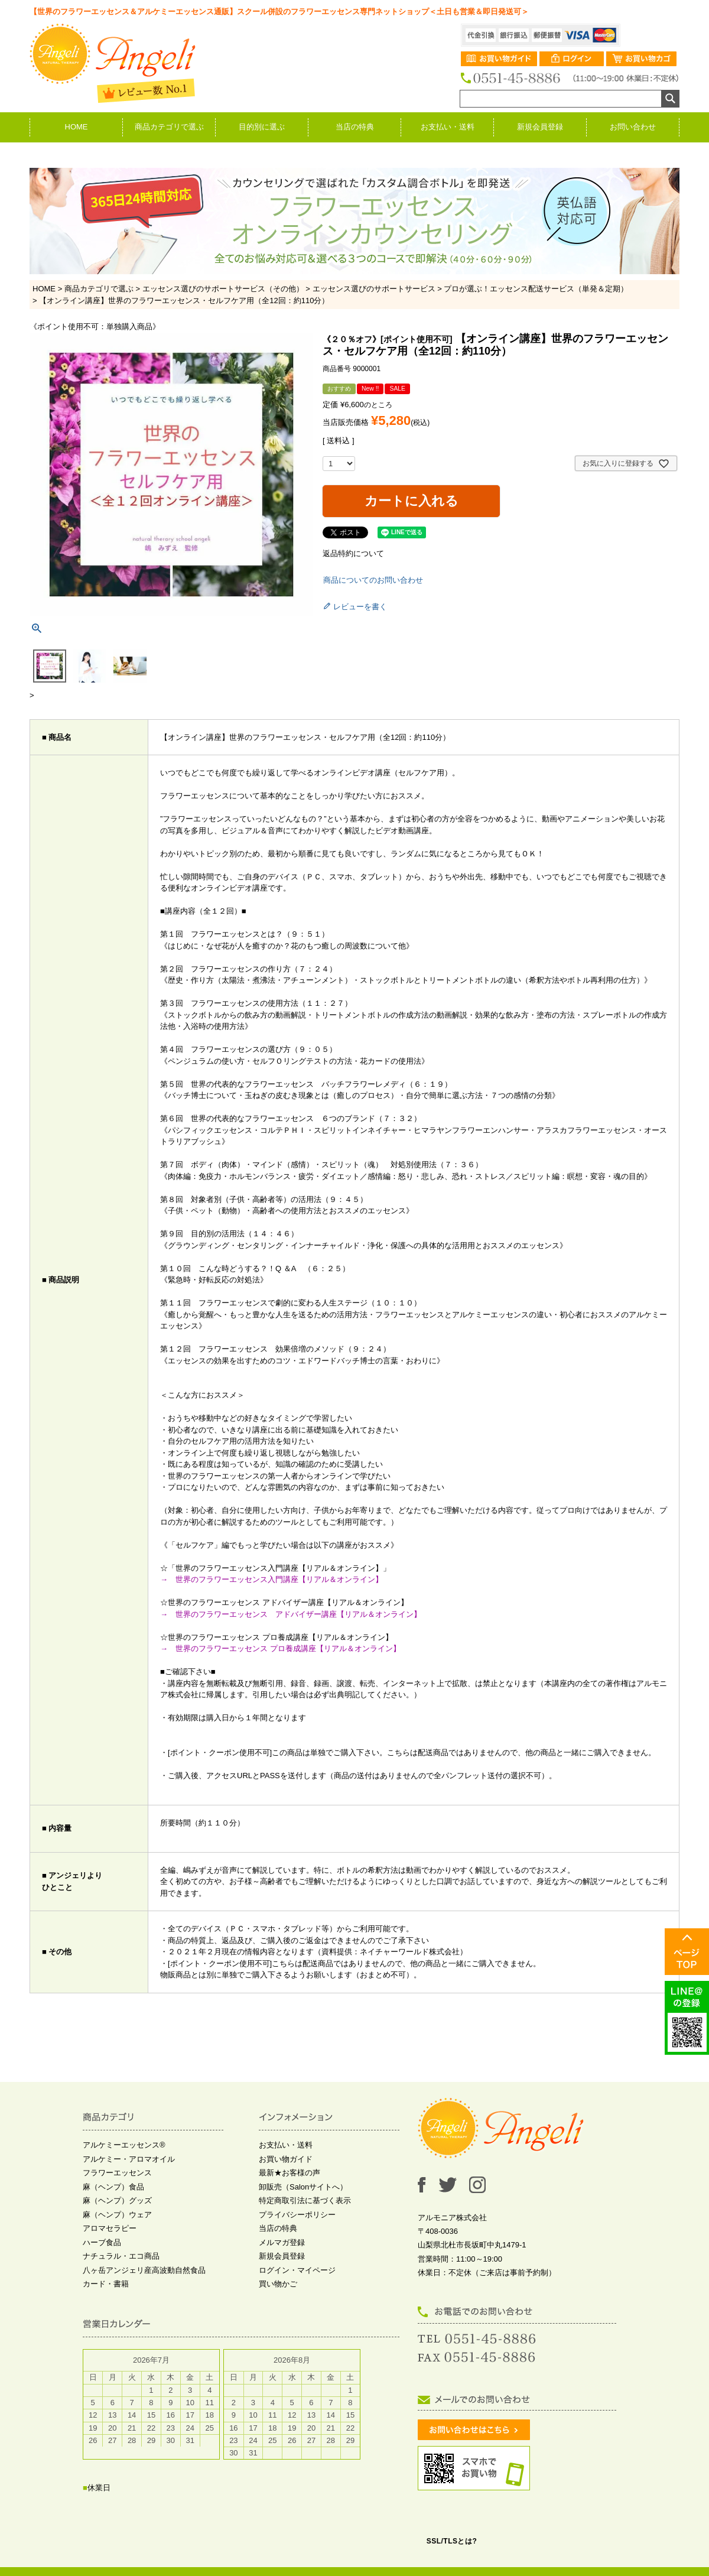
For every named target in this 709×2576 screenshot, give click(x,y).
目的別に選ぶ (262, 126)
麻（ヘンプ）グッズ (117, 2200)
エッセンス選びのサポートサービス (374, 288)
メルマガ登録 (282, 2242)
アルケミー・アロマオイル (129, 2159)
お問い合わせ (633, 126)
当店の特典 (355, 126)
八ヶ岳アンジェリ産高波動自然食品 (144, 2270)
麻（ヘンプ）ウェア (117, 2214)
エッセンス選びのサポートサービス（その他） (223, 288)
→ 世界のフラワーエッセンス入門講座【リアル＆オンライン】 (275, 1579)
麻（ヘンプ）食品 (113, 2186)
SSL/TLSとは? (452, 2541)
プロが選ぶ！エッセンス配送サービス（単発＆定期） (536, 288)
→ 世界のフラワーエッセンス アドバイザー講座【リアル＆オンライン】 (290, 1614)
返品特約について (353, 553)
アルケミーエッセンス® (124, 2144)
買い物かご (278, 2283)
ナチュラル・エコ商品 (121, 2256)
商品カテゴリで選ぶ (169, 126)
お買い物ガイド (286, 2159)
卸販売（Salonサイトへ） (303, 2186)
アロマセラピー (109, 2228)
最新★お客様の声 (289, 2172)
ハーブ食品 (102, 2242)
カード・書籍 (106, 2283)
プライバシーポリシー (297, 2214)
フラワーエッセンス (117, 2172)
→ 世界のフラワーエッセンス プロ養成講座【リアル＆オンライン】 (280, 1648)
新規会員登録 (540, 126)
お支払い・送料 (447, 126)
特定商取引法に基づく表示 (305, 2200)
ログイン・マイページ (297, 2270)
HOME (76, 126)
